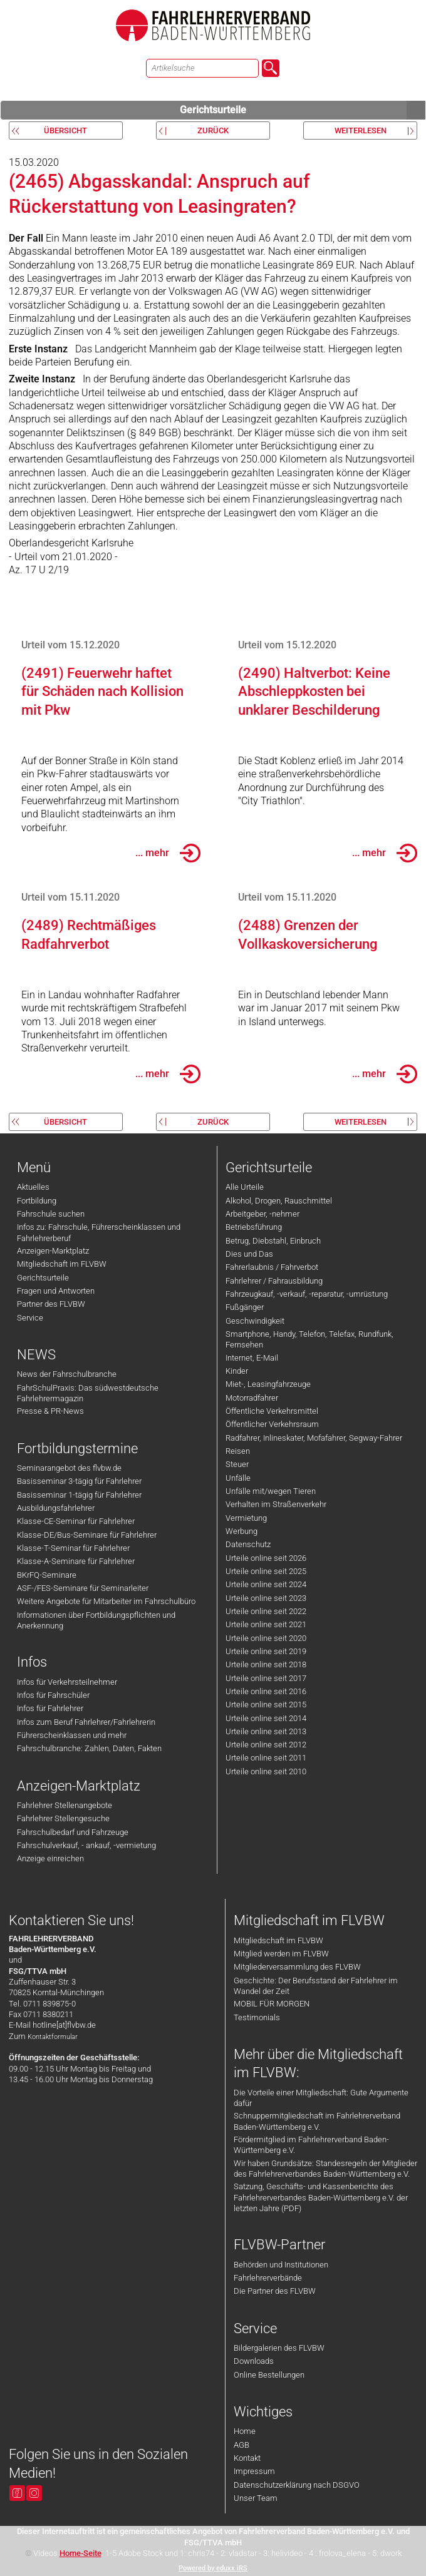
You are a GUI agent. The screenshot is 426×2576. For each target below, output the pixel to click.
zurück (213, 130)
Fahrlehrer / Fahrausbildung (274, 1280)
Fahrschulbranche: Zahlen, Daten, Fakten (89, 1748)
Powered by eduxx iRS (213, 2568)
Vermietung (246, 1518)
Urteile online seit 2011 (266, 1757)
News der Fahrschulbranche (67, 1374)
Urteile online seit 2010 (266, 1771)
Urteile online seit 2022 (266, 1611)
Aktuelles (33, 1187)
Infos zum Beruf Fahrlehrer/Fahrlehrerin (86, 1722)
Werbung (241, 1531)
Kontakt (247, 2458)
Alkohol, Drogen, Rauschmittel (279, 1200)
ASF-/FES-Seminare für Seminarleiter (82, 1588)
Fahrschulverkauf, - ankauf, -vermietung (86, 1845)
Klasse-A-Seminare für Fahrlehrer (76, 1561)
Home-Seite (80, 2553)
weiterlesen (361, 130)
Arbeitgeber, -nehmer (262, 1214)
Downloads (254, 2361)
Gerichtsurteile (302, 110)
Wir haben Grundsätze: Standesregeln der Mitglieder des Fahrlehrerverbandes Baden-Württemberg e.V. (325, 2169)
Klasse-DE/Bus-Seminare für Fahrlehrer (87, 1535)
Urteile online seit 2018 (266, 1664)
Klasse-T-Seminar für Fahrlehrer (73, 1548)
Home (245, 2431)
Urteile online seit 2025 (266, 1571)
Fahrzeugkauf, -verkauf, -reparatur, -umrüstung (307, 1294)
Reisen (238, 1451)
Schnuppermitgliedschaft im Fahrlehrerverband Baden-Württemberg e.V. (317, 2121)
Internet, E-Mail (252, 1357)
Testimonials (257, 2017)
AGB (241, 2445)
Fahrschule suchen (51, 1214)
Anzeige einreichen (50, 1858)
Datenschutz (248, 1544)
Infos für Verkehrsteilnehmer (67, 1682)
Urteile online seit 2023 (266, 1598)
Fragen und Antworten (56, 1291)
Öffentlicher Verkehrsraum (272, 1424)
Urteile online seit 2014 (266, 1718)
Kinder (237, 1371)
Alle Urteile (245, 1187)
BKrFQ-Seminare (46, 1575)
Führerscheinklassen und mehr (72, 1735)
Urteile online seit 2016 (266, 1691)
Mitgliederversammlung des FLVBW (297, 1966)
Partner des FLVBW (51, 1304)
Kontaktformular (53, 2037)
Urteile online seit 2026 (266, 1558)
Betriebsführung (254, 1227)
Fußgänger (245, 1307)
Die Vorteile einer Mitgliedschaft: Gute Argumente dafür (321, 2098)
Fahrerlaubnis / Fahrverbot (272, 1267)
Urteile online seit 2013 (266, 1731)
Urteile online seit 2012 (266, 1744)
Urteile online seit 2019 (266, 1651)
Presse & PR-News (50, 1411)
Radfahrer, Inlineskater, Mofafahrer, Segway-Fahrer (314, 1438)
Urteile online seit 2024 (266, 1584)
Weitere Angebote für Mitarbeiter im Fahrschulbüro (106, 1601)
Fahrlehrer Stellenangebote (64, 1805)
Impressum (254, 2471)
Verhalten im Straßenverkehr (276, 1504)
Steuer (237, 1464)
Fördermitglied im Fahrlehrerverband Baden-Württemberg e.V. (311, 2145)
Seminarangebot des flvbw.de (69, 1468)
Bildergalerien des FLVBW (279, 2348)
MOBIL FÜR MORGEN (271, 2003)
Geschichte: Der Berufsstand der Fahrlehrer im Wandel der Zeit (316, 1986)
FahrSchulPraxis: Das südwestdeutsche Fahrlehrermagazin (87, 1393)
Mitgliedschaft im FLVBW (61, 1264)
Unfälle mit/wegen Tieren (271, 1491)
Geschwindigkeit (255, 1321)
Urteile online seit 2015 (266, 1704)
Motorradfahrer (252, 1398)
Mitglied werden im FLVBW (281, 1953)
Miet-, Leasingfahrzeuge (268, 1384)
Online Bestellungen (269, 2374)
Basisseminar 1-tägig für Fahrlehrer (79, 1495)
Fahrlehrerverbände (268, 2277)
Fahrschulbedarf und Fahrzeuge (72, 1832)
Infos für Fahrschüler (53, 1695)
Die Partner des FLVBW (275, 2291)
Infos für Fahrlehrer (50, 1708)
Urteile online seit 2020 (266, 1638)
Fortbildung (36, 1200)
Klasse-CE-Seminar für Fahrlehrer (76, 1521)
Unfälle (238, 1478)
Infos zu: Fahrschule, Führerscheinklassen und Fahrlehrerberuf (98, 1232)
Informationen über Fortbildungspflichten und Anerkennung (96, 1620)
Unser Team (256, 2498)
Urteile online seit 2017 (266, 1678)
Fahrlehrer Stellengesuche (63, 1818)
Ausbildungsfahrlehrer (56, 1508)
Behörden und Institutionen (281, 2264)
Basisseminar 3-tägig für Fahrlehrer (79, 1481)
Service (30, 1317)
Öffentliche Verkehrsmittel (272, 1411)
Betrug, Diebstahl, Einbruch (273, 1240)
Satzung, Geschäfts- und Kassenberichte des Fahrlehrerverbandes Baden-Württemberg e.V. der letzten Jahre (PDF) (321, 2197)
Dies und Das (249, 1254)
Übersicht (65, 130)
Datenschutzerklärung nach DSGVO (297, 2485)
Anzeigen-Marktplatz (53, 1250)
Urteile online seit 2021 (266, 1624)
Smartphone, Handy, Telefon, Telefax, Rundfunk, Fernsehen (309, 1339)
